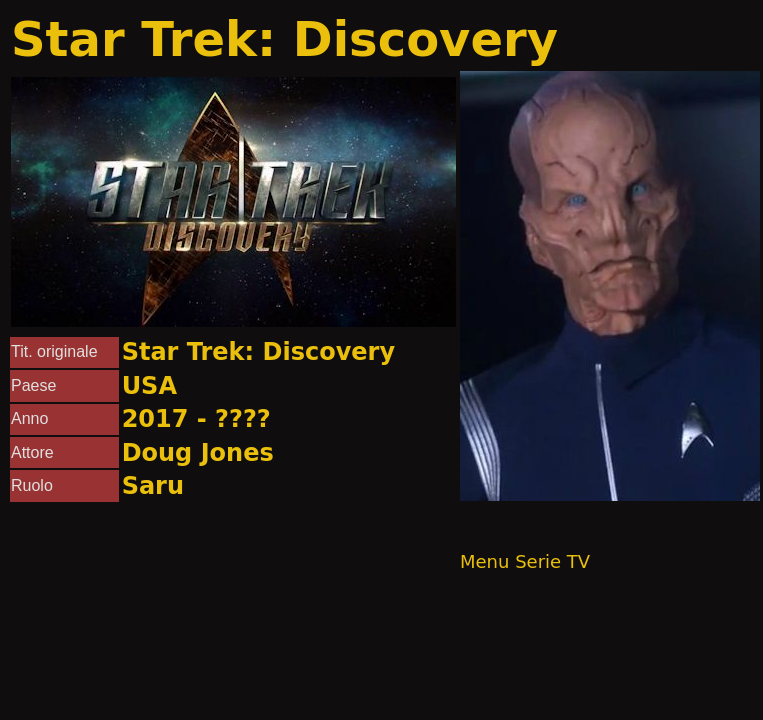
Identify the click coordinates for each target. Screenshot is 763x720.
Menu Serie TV (525, 561)
